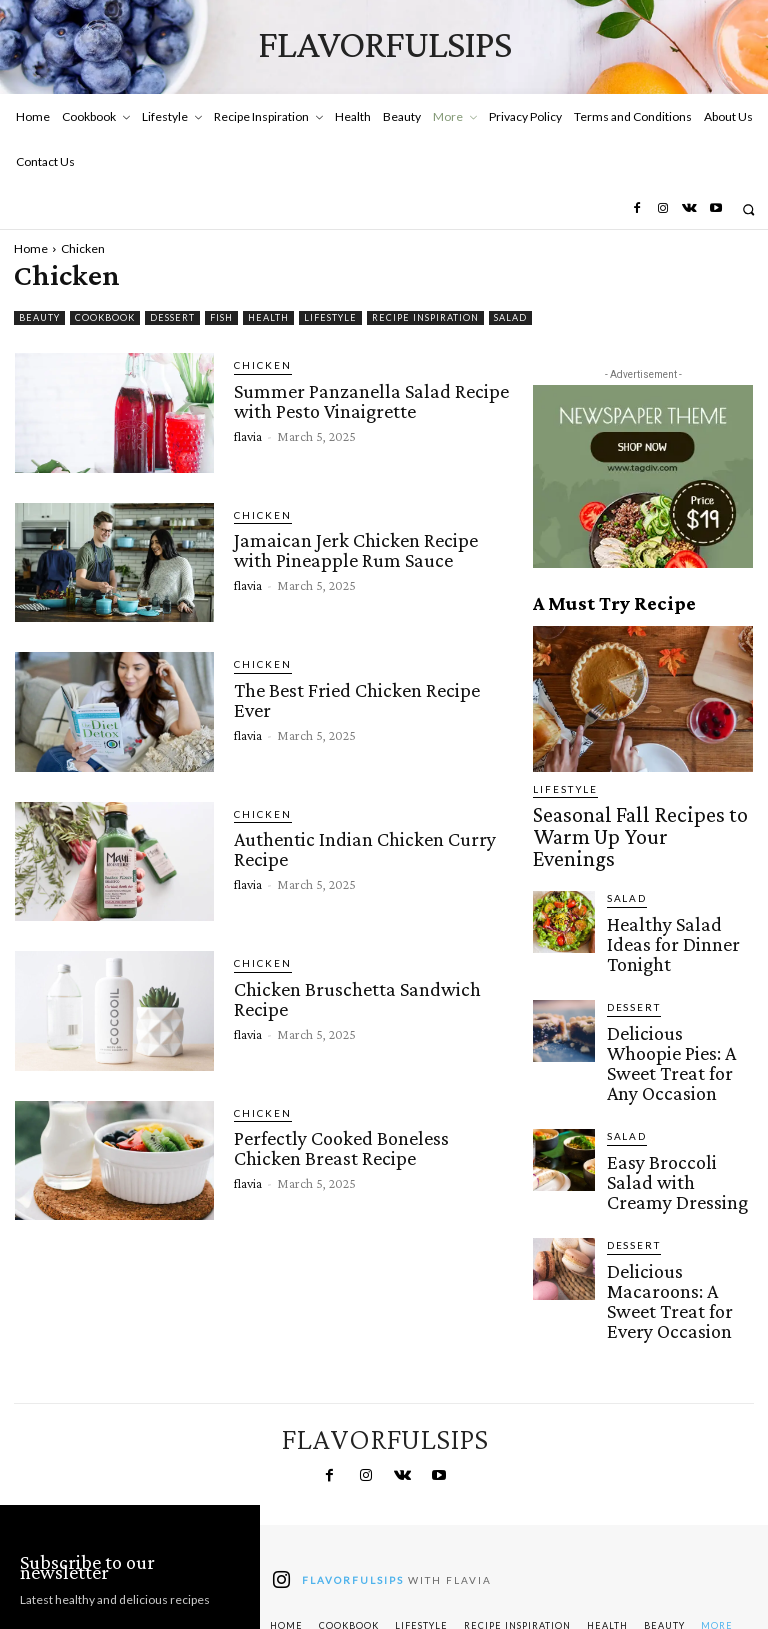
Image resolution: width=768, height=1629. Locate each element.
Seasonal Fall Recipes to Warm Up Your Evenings (628, 818)
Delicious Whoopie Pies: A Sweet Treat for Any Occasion (676, 977)
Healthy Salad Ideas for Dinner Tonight (672, 889)
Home (31, 248)
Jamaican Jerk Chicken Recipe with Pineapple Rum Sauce (372, 548)
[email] (130, 1487)
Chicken (258, 365)
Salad (510, 318)
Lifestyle (330, 318)
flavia (248, 431)
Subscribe (130, 1542)
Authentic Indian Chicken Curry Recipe (361, 847)
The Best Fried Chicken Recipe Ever (353, 697)
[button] (748, 209)
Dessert (172, 318)
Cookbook (105, 318)
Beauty (39, 318)
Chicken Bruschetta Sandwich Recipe (353, 996)
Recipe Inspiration (425, 318)
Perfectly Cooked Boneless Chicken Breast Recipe (371, 1146)
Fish (221, 318)
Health (268, 318)
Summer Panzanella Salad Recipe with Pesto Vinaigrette (366, 398)
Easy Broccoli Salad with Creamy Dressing (675, 1060)
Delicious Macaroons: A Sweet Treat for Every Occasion (674, 1149)
